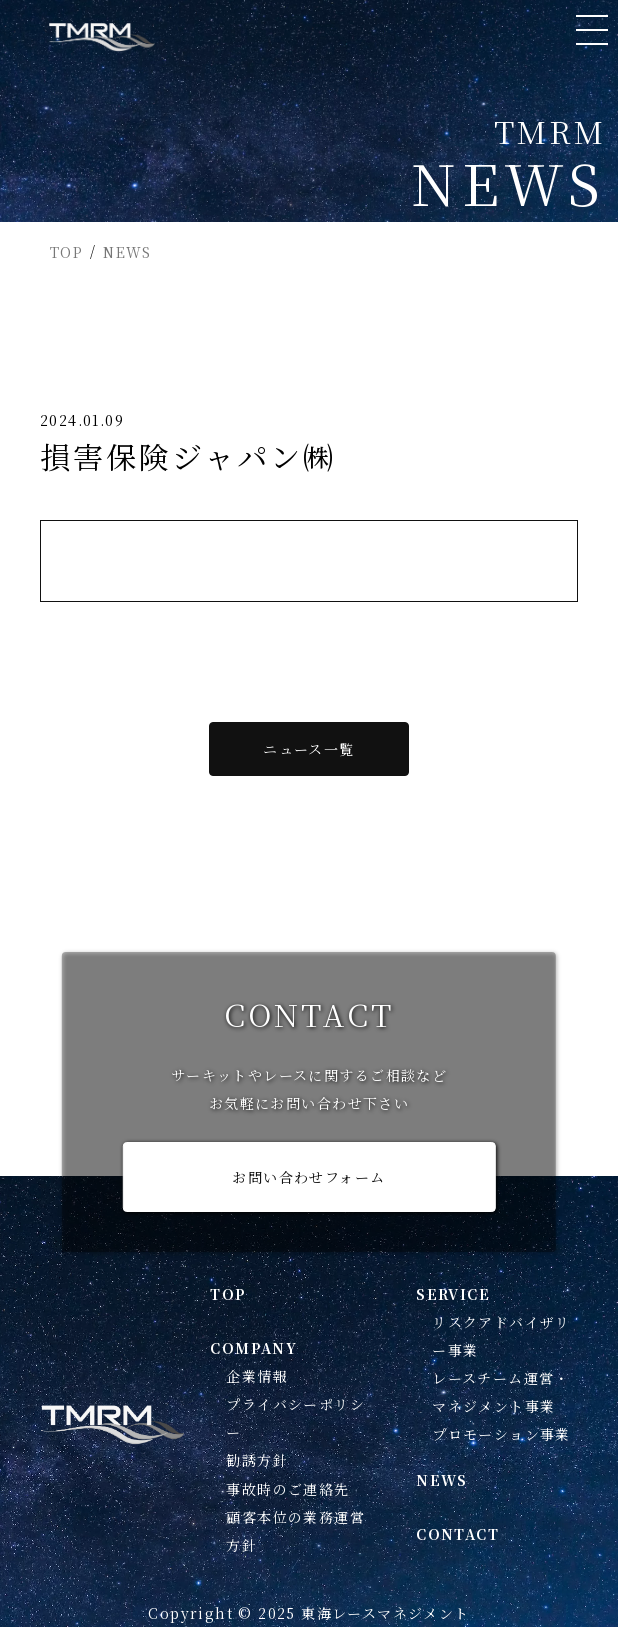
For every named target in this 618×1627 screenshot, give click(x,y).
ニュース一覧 (308, 749)
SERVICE (453, 1294)
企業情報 (257, 1376)
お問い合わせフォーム (308, 1177)
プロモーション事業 (501, 1434)
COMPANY (253, 1348)
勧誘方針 (257, 1460)
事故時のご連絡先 (287, 1489)
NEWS (127, 252)
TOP (66, 252)
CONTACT (457, 1534)
